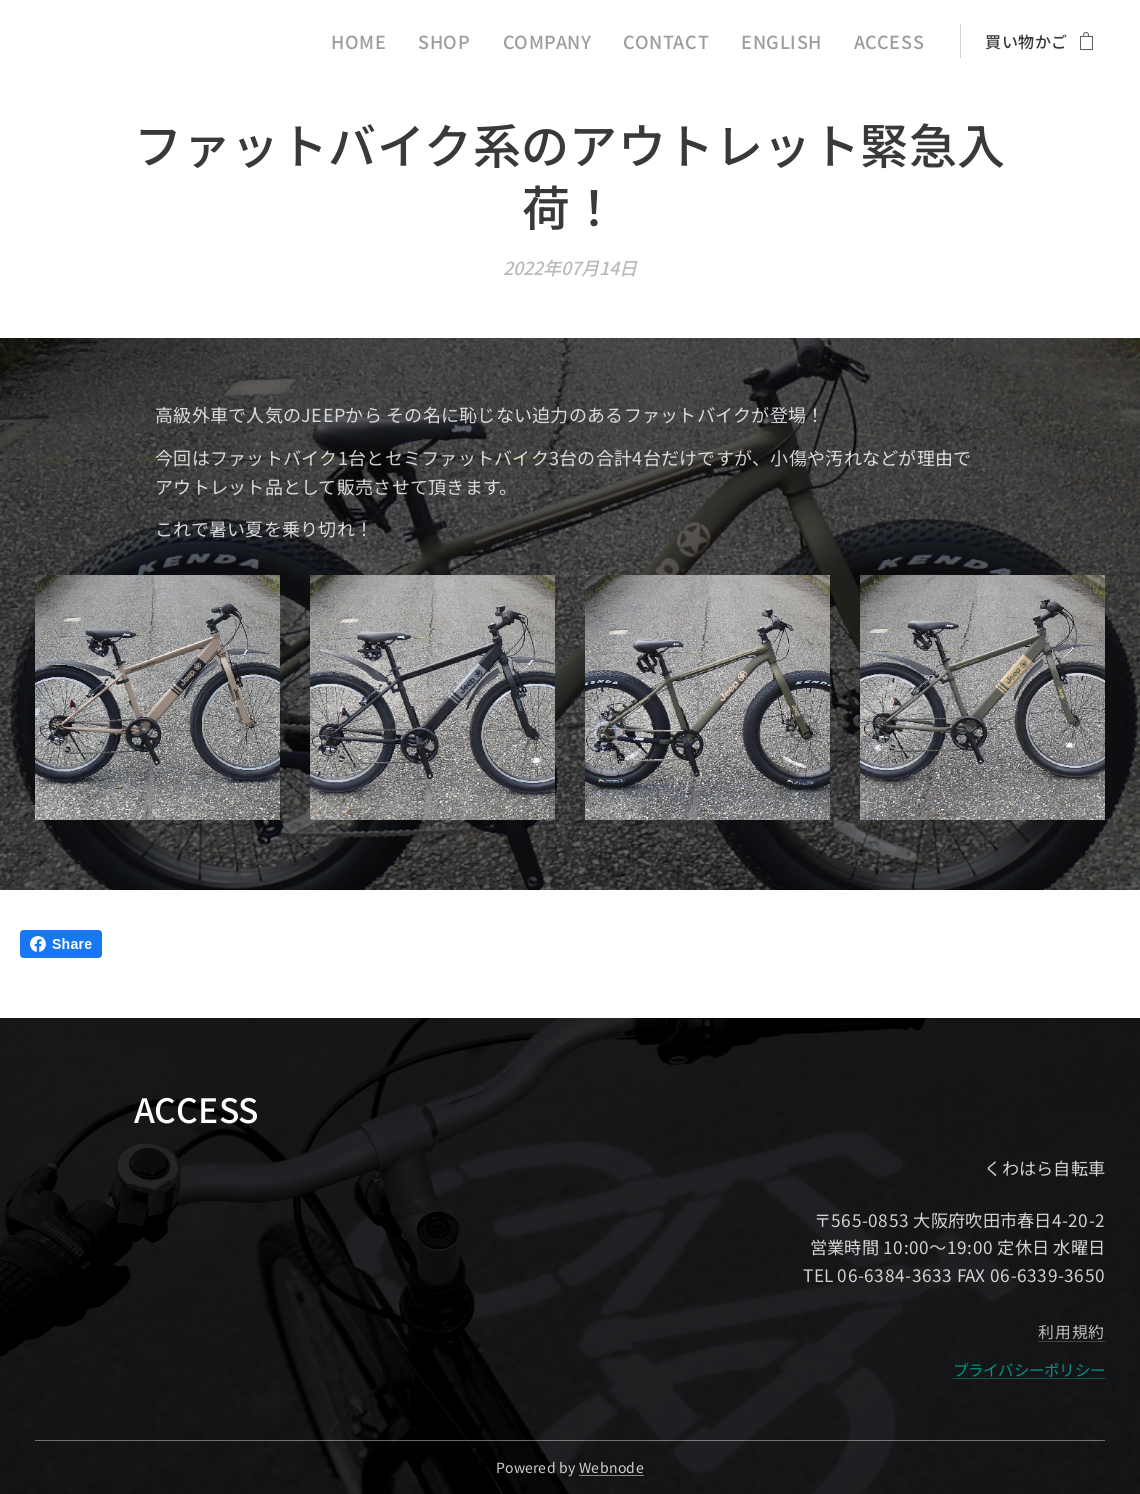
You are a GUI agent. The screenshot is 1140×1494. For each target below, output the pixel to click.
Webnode (611, 1467)
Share (61, 944)
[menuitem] (412, 41)
